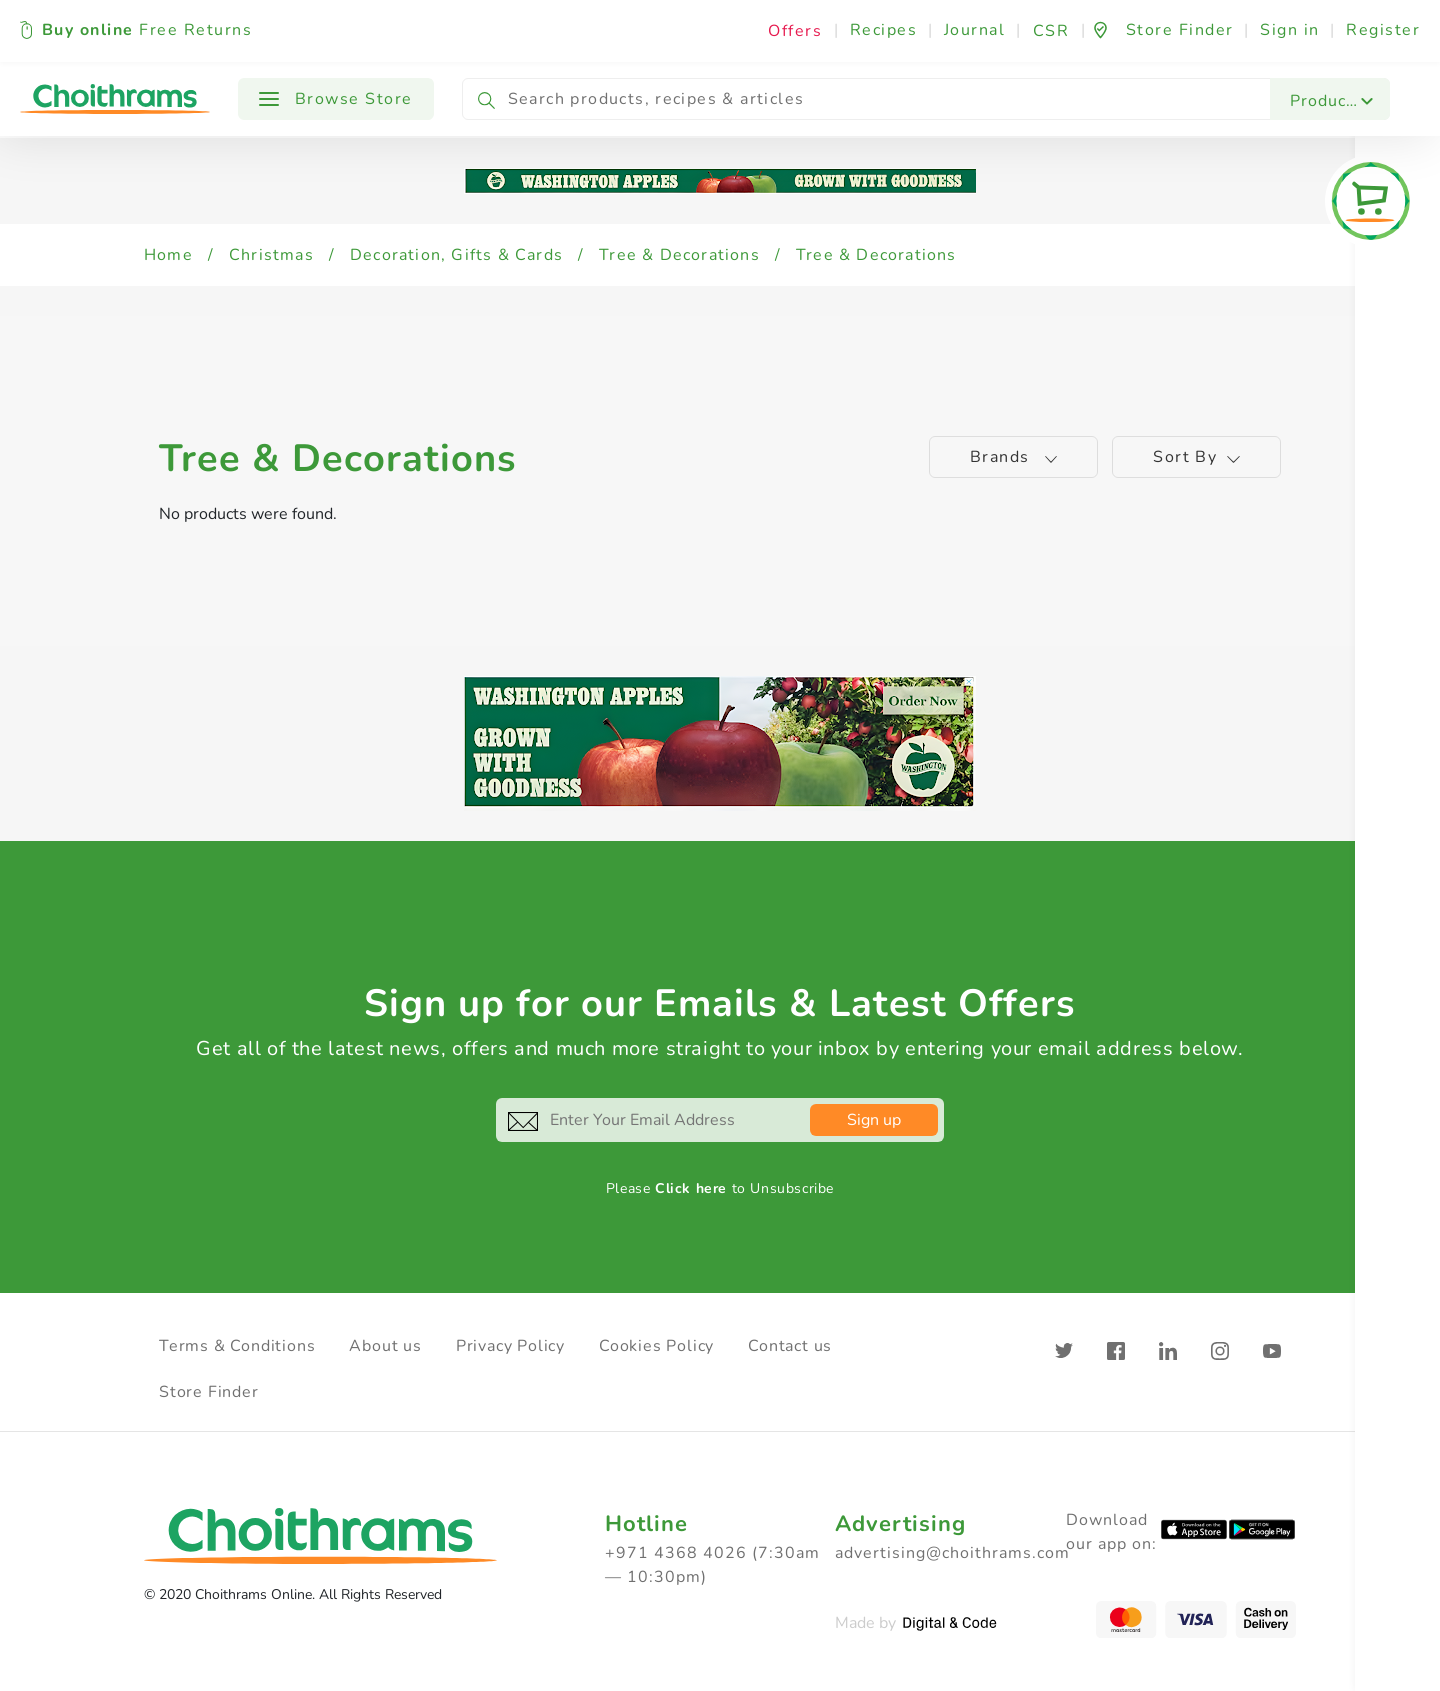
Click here (691, 1188)
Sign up (874, 1120)
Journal (975, 30)
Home (168, 255)
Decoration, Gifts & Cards (456, 255)
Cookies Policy (656, 1346)
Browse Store (336, 99)
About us (385, 1346)
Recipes (884, 30)
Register (1383, 30)
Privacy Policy (510, 1346)
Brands (1014, 457)
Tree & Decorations (679, 255)
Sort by (1196, 457)
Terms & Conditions (237, 1346)
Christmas (271, 255)
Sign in (1290, 30)
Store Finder (209, 1392)
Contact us (790, 1346)
